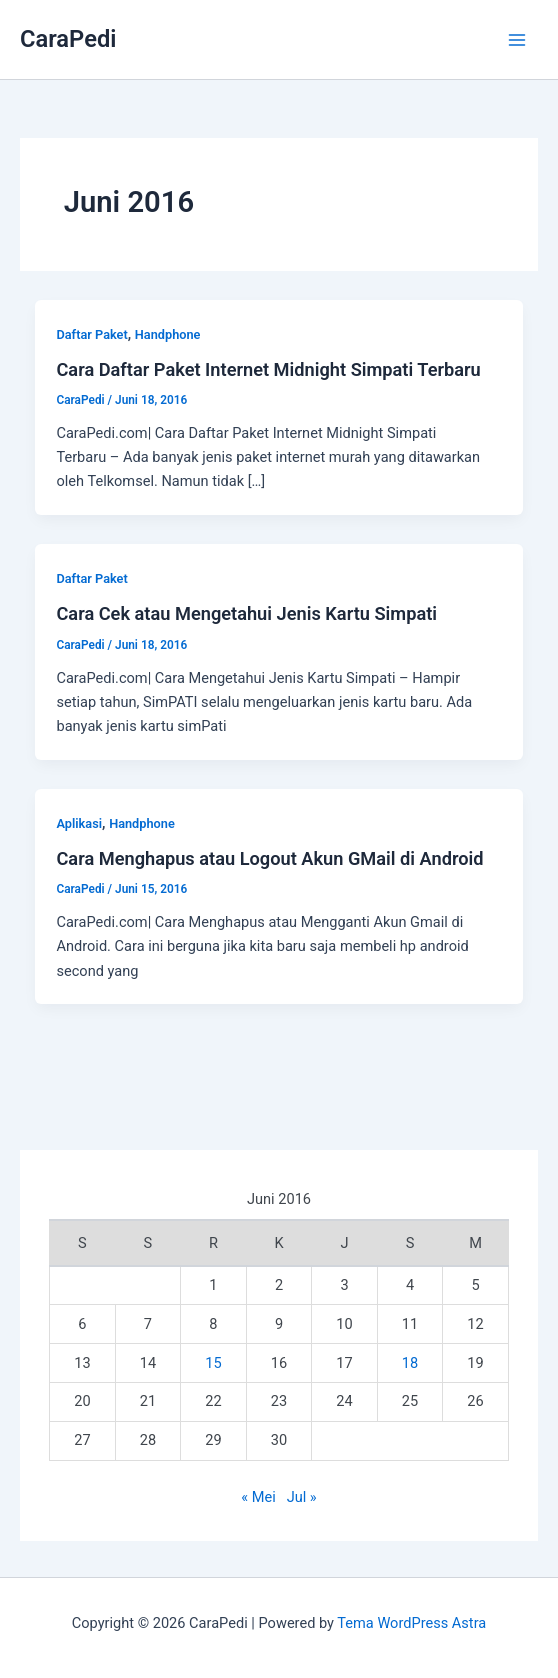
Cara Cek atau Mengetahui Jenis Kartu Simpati (246, 613)
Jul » (302, 1497)
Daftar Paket (91, 334)
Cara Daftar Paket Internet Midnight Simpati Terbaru (268, 369)
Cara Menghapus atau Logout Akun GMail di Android (269, 858)
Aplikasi (79, 823)
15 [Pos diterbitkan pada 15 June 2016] (213, 1363)
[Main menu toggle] (517, 40)
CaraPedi (68, 39)
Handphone (168, 334)
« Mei (258, 1497)
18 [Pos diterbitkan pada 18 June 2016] (410, 1363)
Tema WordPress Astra (411, 1623)
